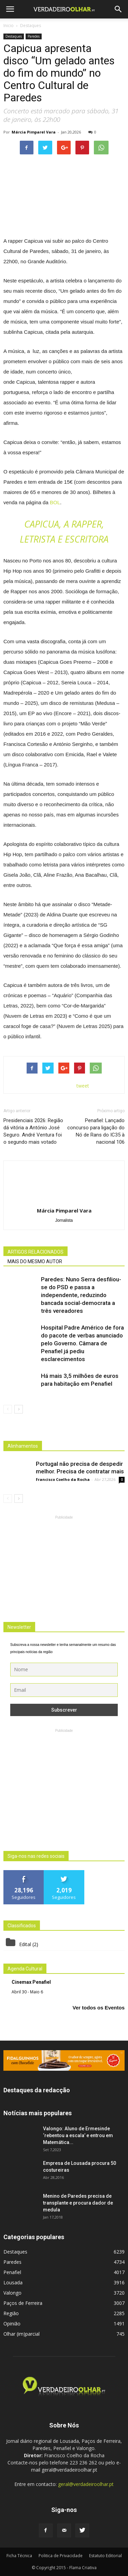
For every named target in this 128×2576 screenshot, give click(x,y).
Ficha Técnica (19, 2556)
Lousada (13, 2282)
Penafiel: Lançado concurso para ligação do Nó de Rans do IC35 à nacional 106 (96, 1131)
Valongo (12, 2292)
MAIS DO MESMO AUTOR (35, 1261)
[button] (118, 9)
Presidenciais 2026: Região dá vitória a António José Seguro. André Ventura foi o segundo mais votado (33, 1131)
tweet (82, 1085)
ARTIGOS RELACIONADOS (35, 1252)
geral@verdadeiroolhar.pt (86, 2484)
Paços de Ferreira (22, 2303)
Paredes (34, 36)
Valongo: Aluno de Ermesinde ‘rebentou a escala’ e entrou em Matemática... (78, 2135)
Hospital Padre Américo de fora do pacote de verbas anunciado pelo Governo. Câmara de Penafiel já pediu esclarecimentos (82, 1343)
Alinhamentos (23, 1446)
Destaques (13, 36)
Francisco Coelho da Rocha (63, 1479)
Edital (25, 1944)
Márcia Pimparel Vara (34, 132)
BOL (55, 502)
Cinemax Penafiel (31, 1982)
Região (11, 2313)
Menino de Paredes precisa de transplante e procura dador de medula (78, 2202)
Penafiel (12, 2272)
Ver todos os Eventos (98, 2007)
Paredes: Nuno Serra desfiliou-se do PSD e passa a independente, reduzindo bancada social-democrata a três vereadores (81, 1295)
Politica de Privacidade (61, 2556)
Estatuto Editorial (105, 2556)
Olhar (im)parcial (21, 2334)
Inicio (8, 25)
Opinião (11, 2323)
